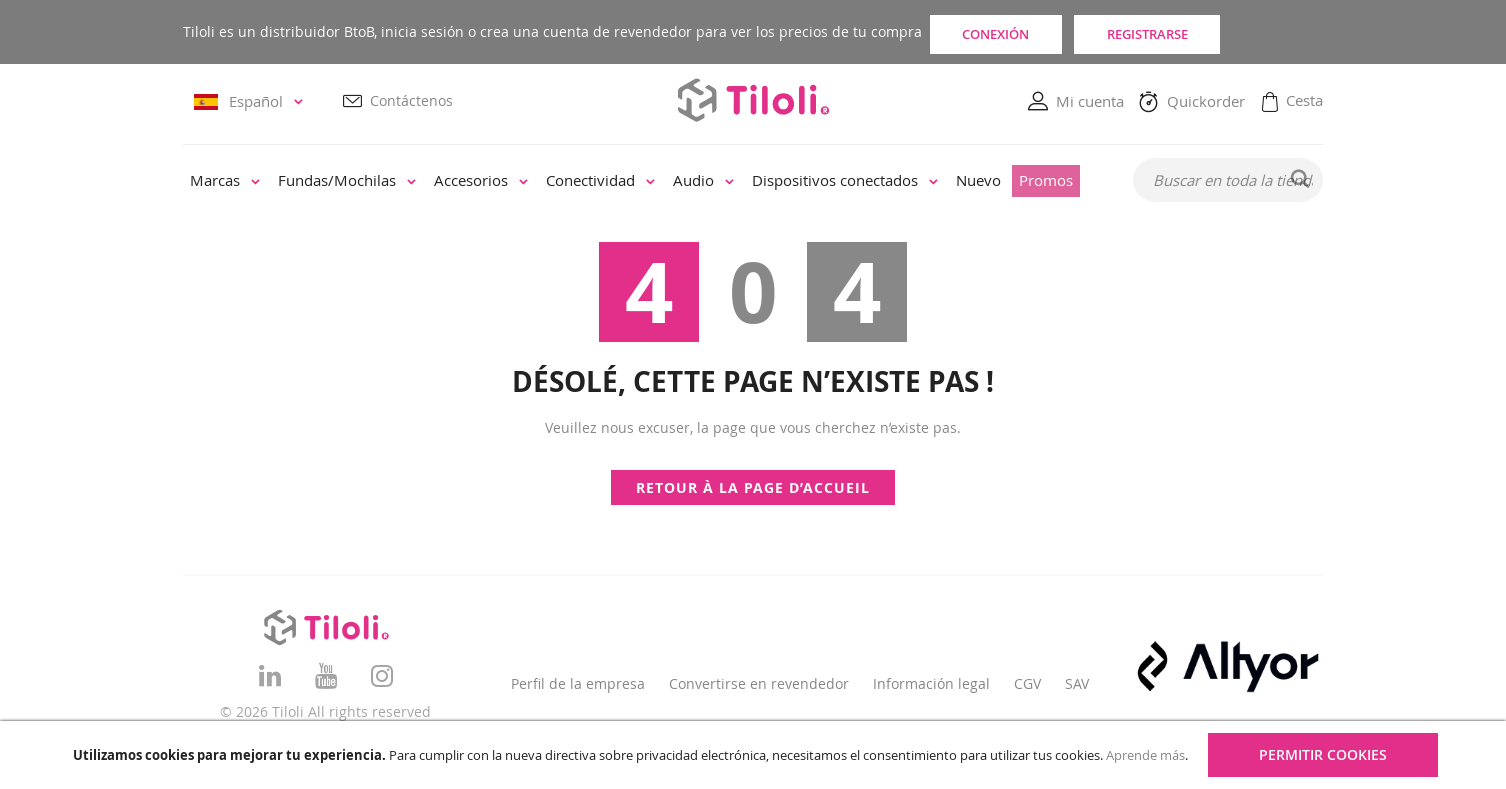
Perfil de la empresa (578, 683)
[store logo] (753, 100)
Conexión (1020, 32)
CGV (1027, 683)
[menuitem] (225, 182)
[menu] (644, 182)
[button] (251, 102)
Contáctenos (411, 101)
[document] (755, 755)
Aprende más (1145, 755)
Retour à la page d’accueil (753, 487)
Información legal (931, 683)
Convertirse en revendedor (759, 683)
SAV (1077, 683)
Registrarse (1226, 32)
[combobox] (1228, 181)
